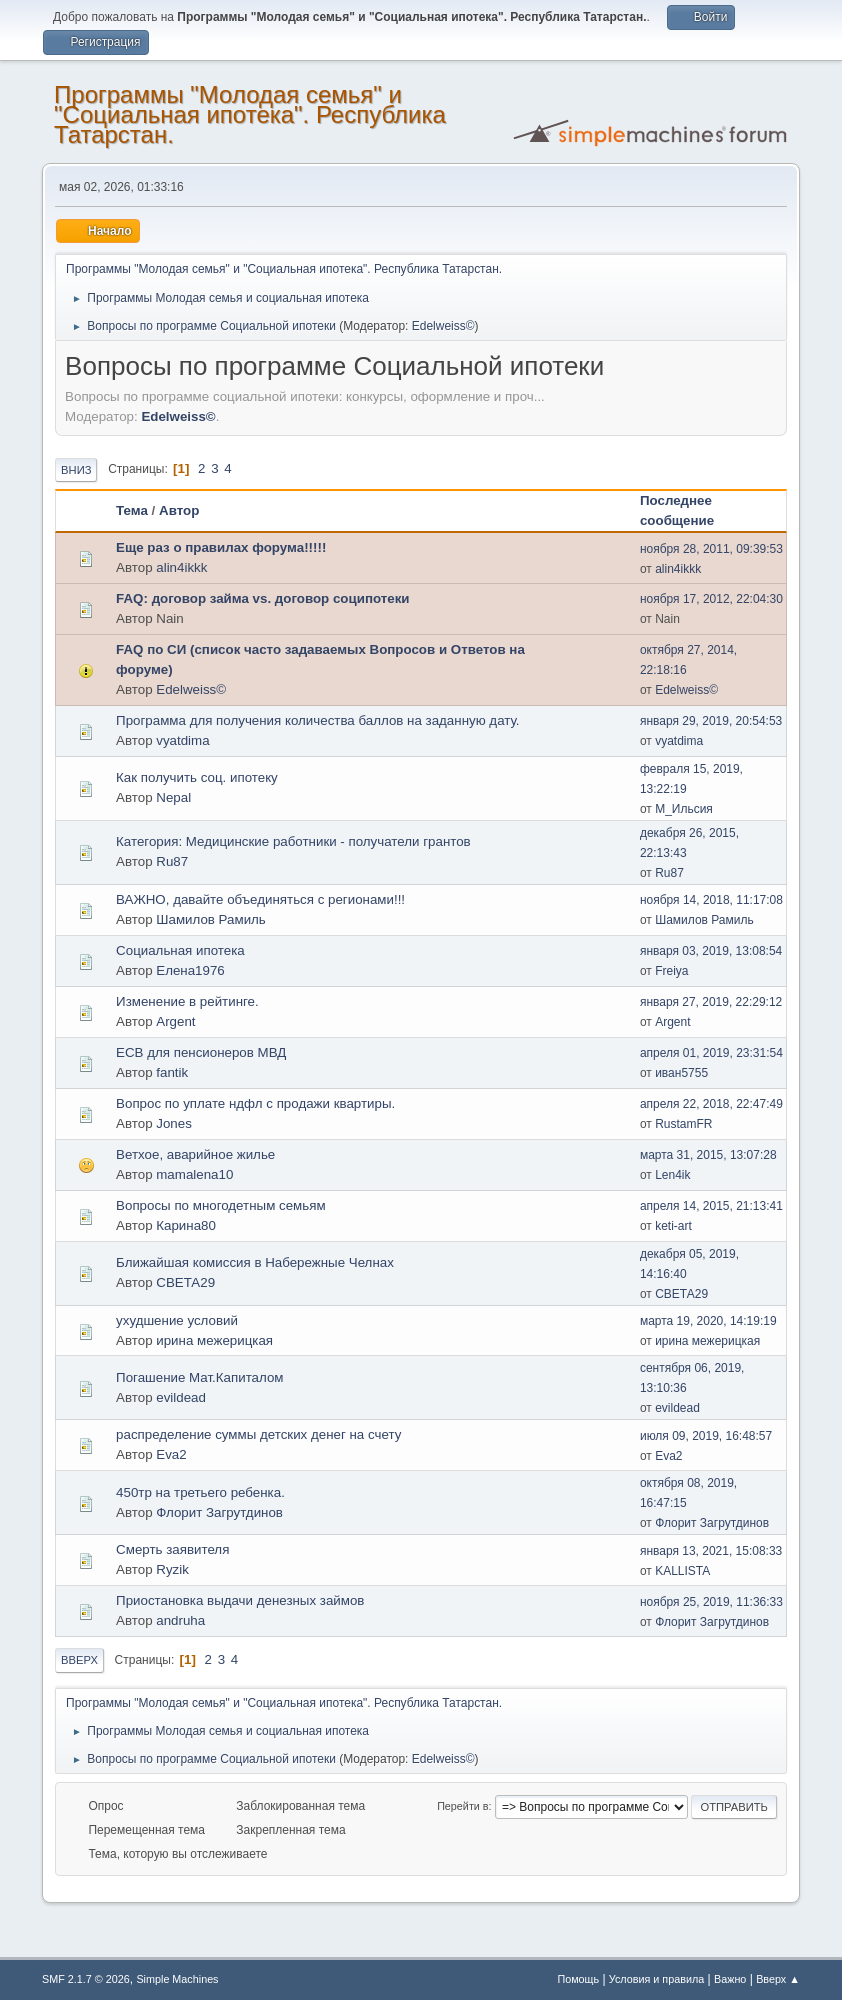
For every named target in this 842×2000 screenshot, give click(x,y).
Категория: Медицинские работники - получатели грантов (293, 841)
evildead (181, 1397)
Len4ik (672, 1175)
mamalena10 (194, 1174)
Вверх (79, 1660)
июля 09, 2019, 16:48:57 (706, 1436)
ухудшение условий (177, 1320)
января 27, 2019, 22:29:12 (711, 1002)
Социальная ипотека (180, 950)
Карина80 (186, 1225)
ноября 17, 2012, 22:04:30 (711, 599)
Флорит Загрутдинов (219, 1512)
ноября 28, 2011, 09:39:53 (711, 549)
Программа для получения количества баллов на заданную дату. (317, 720)
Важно (730, 1979)
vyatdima (182, 740)
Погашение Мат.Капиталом (199, 1377)
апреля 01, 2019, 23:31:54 (711, 1053)
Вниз (76, 470)
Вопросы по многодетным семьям (220, 1205)
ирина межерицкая (214, 1340)
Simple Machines (177, 1979)
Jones (174, 1123)
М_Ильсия (684, 809)
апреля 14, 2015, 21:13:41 (711, 1206)
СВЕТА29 (185, 1282)
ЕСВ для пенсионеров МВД (201, 1052)
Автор (179, 510)
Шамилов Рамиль (211, 919)
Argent (175, 1021)
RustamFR (683, 1124)
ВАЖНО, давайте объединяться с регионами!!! (260, 899)
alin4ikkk (181, 567)
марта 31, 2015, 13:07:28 (708, 1155)
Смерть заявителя (172, 1549)
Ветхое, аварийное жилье (195, 1154)
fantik (172, 1072)
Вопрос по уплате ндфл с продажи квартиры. (255, 1103)
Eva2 (171, 1454)
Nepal (173, 797)
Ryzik (172, 1569)
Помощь (578, 1979)
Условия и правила (656, 1979)
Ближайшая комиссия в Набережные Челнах (255, 1262)
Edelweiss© (443, 326)
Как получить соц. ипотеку (197, 777)
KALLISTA (682, 1571)
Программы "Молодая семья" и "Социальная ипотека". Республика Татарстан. (250, 114)
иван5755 (681, 1073)
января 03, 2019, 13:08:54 (711, 951)
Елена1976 (190, 970)
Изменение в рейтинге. (187, 1001)
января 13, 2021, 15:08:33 (711, 1551)
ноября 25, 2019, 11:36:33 (711, 1602)
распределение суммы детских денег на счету (258, 1434)
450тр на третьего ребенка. (200, 1492)
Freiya (671, 971)
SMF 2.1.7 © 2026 (86, 1979)
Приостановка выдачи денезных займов (240, 1600)
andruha (180, 1620)
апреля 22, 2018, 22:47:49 (711, 1104)
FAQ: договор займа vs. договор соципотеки (262, 598)
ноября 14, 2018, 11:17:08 (711, 900)
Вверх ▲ (778, 1979)
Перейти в (462, 1806)
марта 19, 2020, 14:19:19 (708, 1321)
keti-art (673, 1226)
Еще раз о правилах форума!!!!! (221, 547)
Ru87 (172, 861)
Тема (132, 510)
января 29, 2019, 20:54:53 (711, 721)
